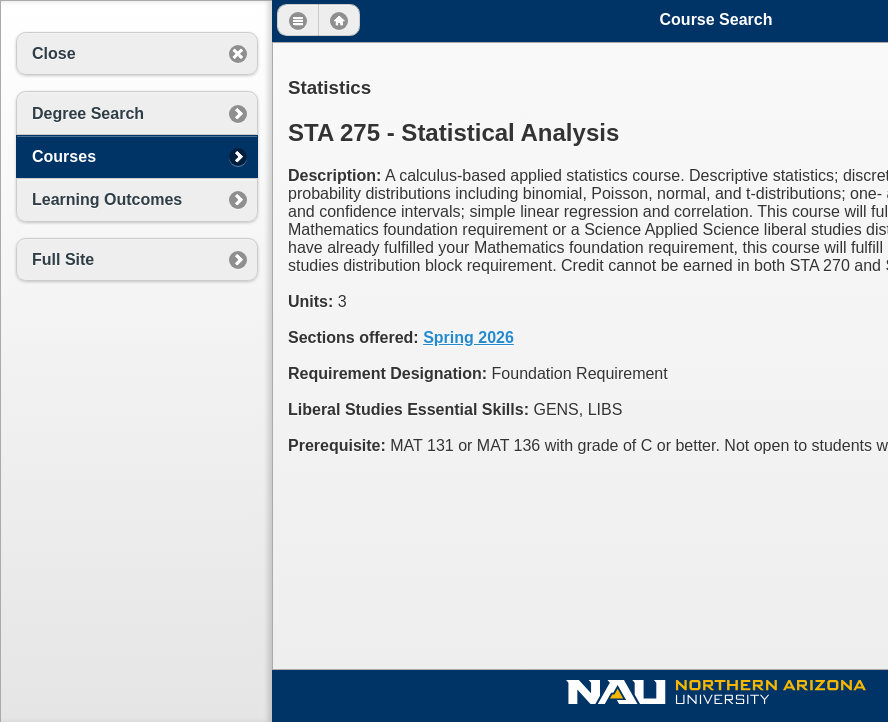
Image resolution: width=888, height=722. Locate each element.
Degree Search (88, 113)
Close (54, 53)
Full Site (63, 259)
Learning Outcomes (107, 199)
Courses (64, 156)
